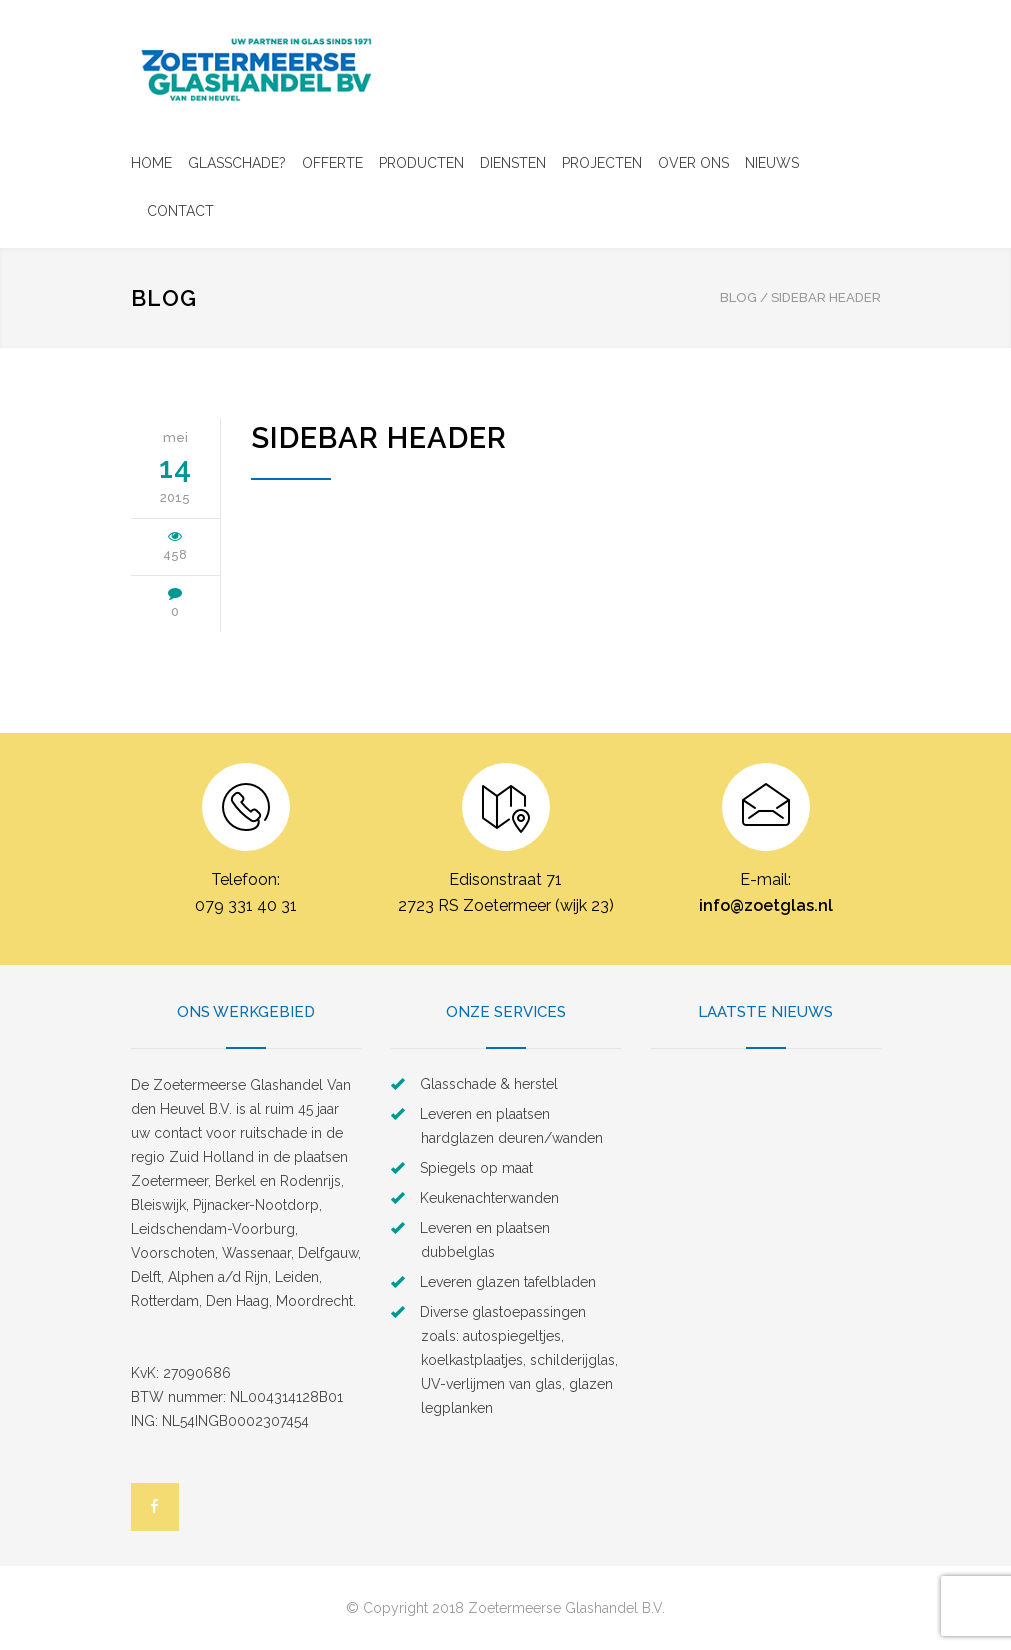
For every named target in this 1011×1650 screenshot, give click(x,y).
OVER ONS (693, 163)
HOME (151, 163)
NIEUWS (772, 163)
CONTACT (180, 211)
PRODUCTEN (421, 163)
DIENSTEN (513, 163)
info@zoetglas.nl (766, 905)
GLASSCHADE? (237, 163)
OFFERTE (332, 163)
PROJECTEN (602, 163)
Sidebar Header (379, 438)
